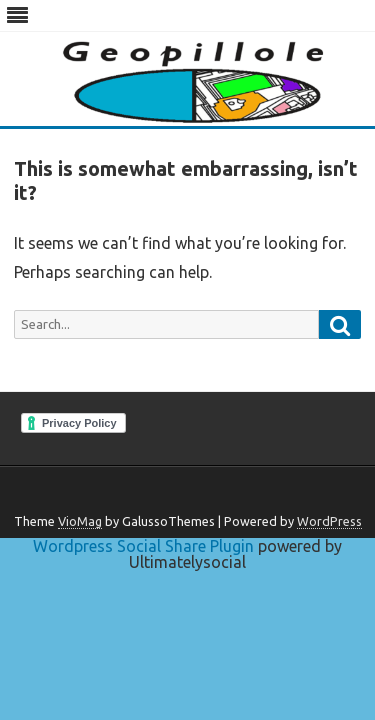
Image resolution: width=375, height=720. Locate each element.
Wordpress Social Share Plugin (145, 546)
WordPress (329, 521)
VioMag (80, 521)
